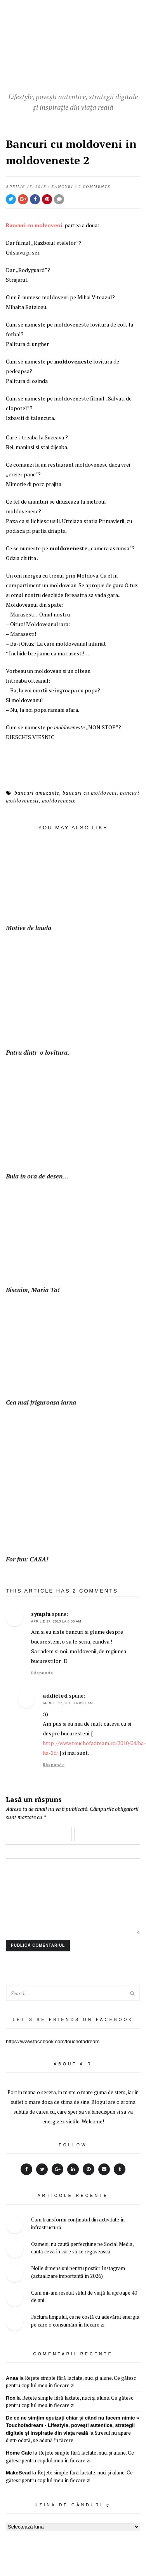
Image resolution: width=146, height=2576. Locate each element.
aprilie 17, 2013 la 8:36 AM (56, 1621)
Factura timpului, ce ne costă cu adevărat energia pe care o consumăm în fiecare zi (85, 2320)
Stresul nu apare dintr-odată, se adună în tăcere (68, 2436)
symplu (40, 1613)
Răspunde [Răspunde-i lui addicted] (53, 1764)
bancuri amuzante (36, 792)
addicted (55, 1695)
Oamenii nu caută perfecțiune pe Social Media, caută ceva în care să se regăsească (82, 2248)
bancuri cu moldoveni (90, 792)
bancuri (62, 186)
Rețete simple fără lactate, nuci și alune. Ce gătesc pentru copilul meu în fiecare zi (71, 2381)
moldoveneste (59, 800)
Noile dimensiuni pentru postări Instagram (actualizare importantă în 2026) (78, 2272)
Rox (11, 2398)
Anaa (12, 2378)
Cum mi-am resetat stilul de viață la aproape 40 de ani (84, 2296)
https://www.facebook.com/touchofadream (52, 2041)
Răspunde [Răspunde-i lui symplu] (42, 1672)
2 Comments (94, 186)
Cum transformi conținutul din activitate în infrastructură (78, 2223)
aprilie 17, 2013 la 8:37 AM (68, 1703)
